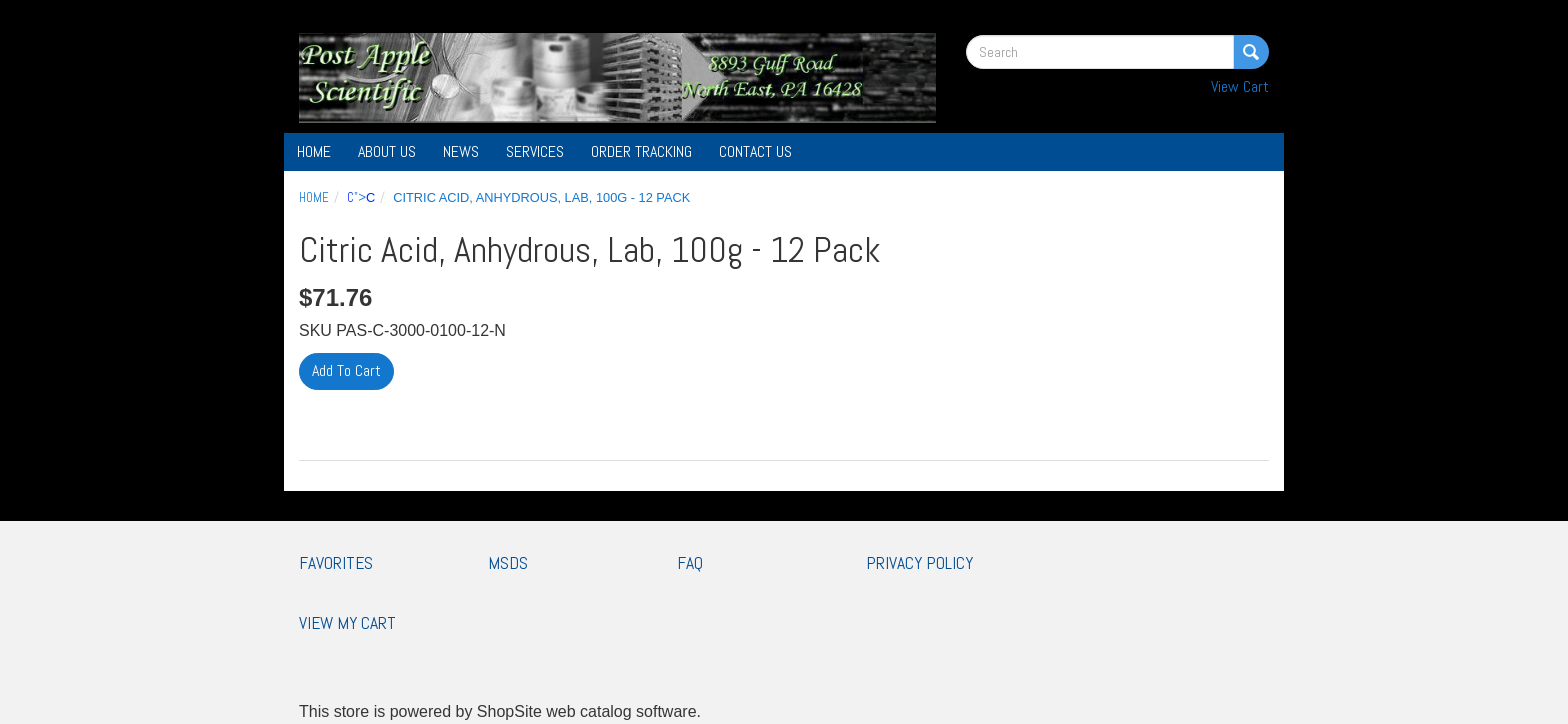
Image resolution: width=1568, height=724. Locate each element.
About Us (387, 151)
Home (314, 151)
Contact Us (755, 151)
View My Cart (347, 623)
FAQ (690, 563)
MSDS (508, 563)
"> (361, 197)
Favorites (336, 563)
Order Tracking (641, 151)
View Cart (1240, 86)
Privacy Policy (919, 563)
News (461, 151)
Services (535, 151)
